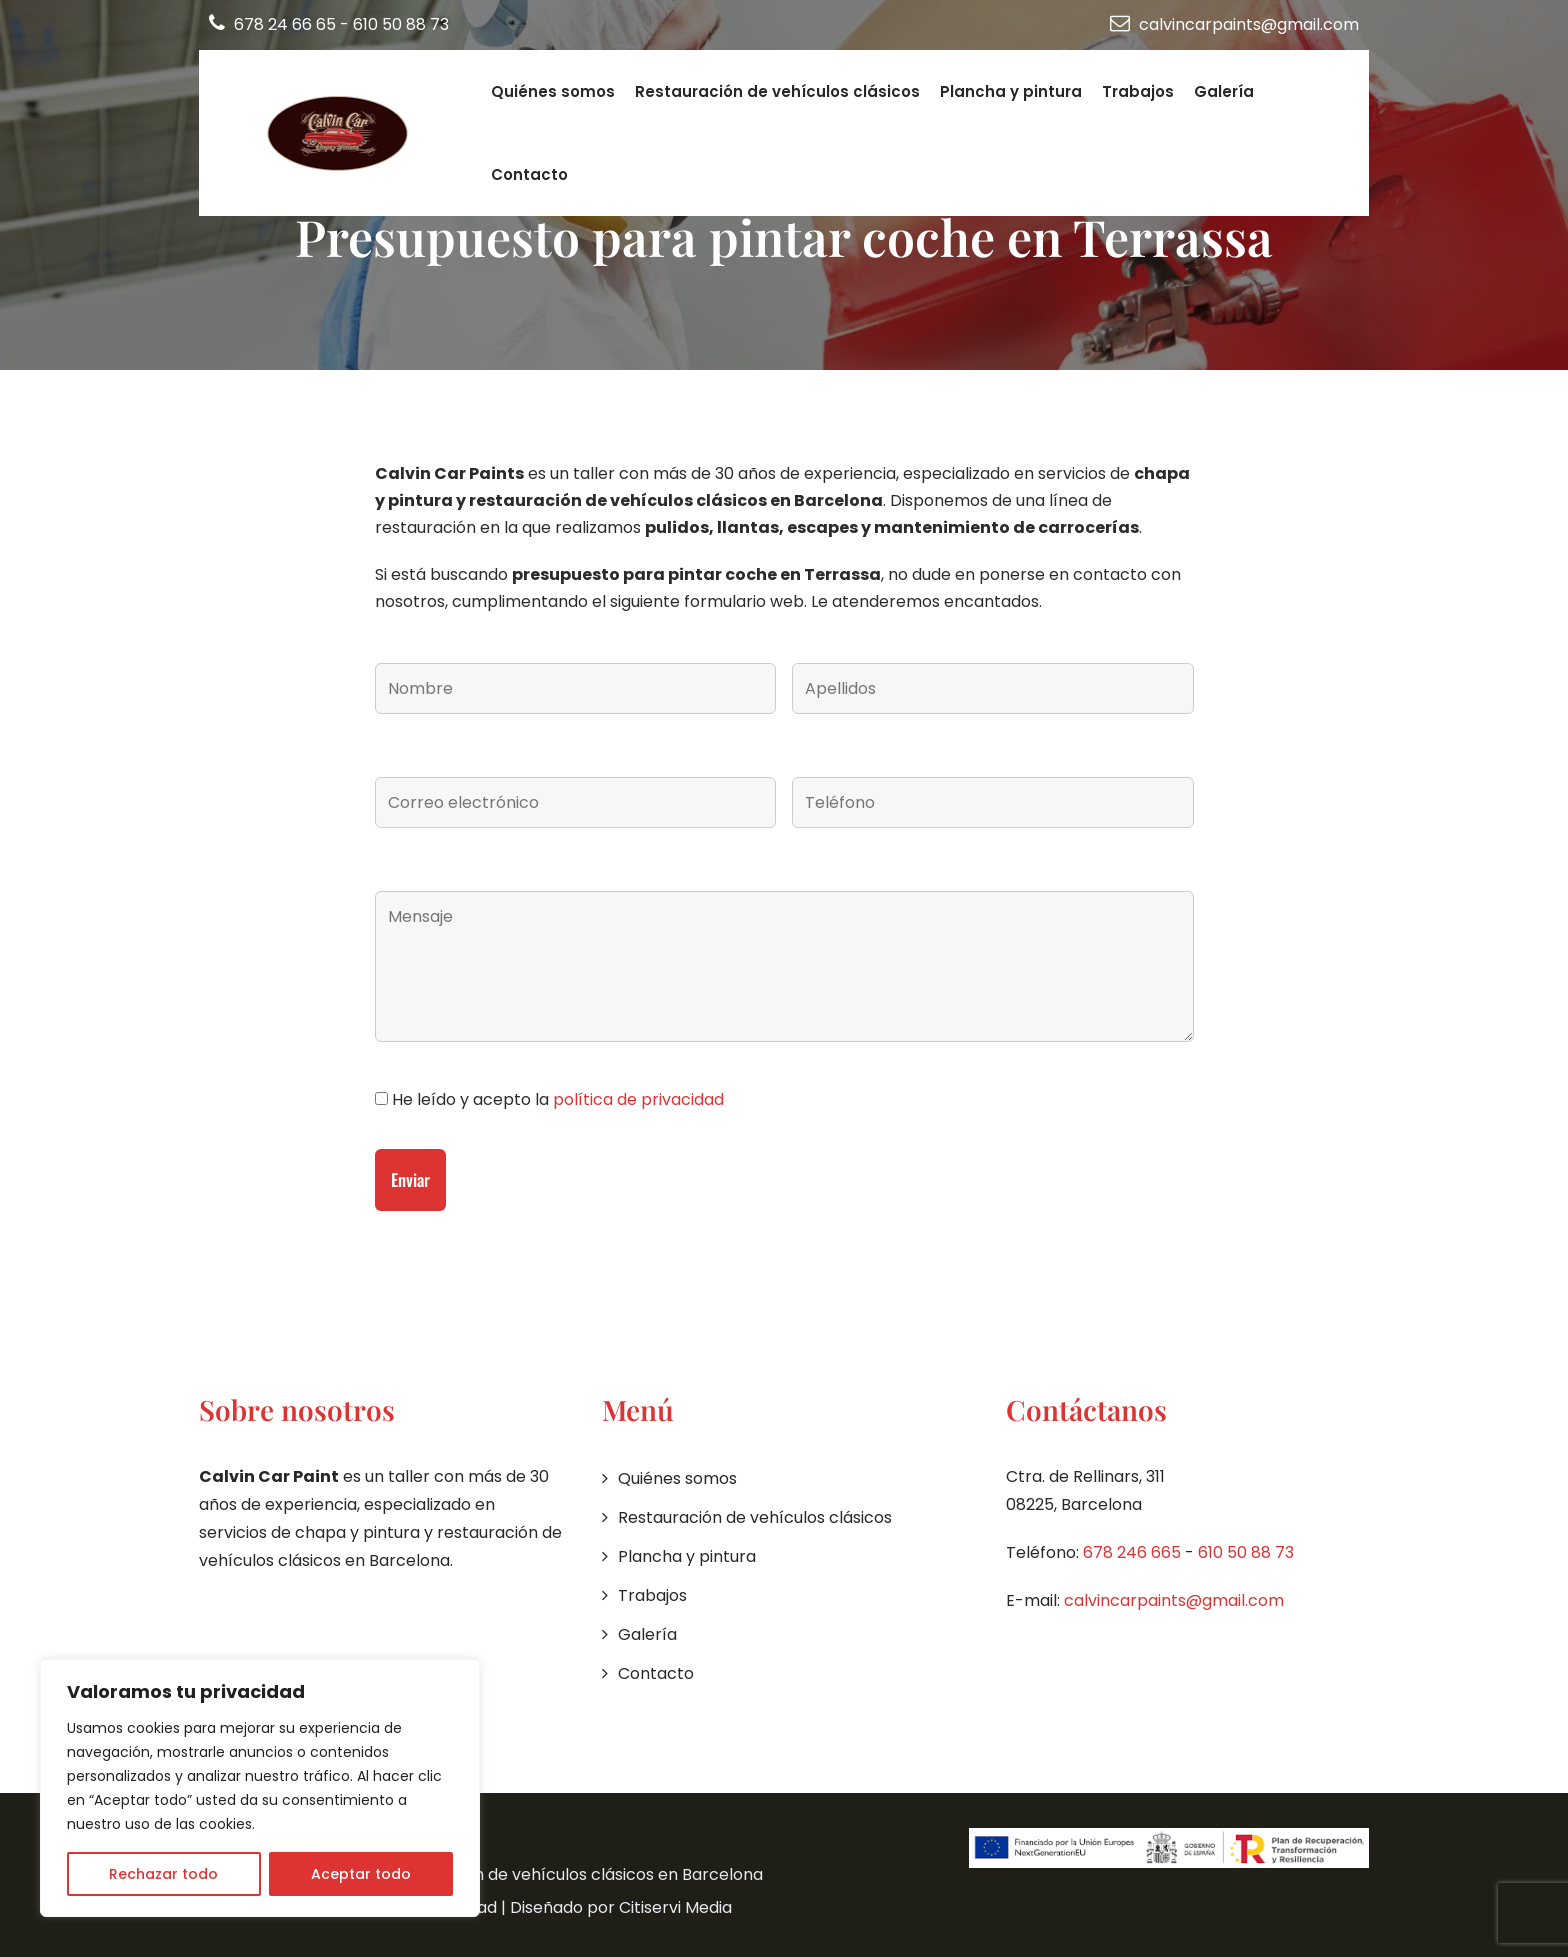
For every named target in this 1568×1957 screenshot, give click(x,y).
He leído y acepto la (556, 1099)
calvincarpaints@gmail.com (1174, 1600)
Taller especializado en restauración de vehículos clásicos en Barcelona (481, 1874)
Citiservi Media (675, 1907)
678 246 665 (1132, 1552)
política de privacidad (638, 1099)
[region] (260, 1788)
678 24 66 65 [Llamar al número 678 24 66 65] (274, 24)
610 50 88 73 (1246, 1552)
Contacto (529, 174)
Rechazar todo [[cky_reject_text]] (163, 1874)
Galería (1224, 91)
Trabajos (1138, 91)
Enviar (410, 1179)
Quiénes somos (553, 91)
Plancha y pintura (1011, 91)
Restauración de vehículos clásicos (777, 91)
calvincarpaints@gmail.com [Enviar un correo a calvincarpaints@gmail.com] (1234, 24)
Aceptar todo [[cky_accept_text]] (361, 1874)
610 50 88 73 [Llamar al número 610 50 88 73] (401, 24)
